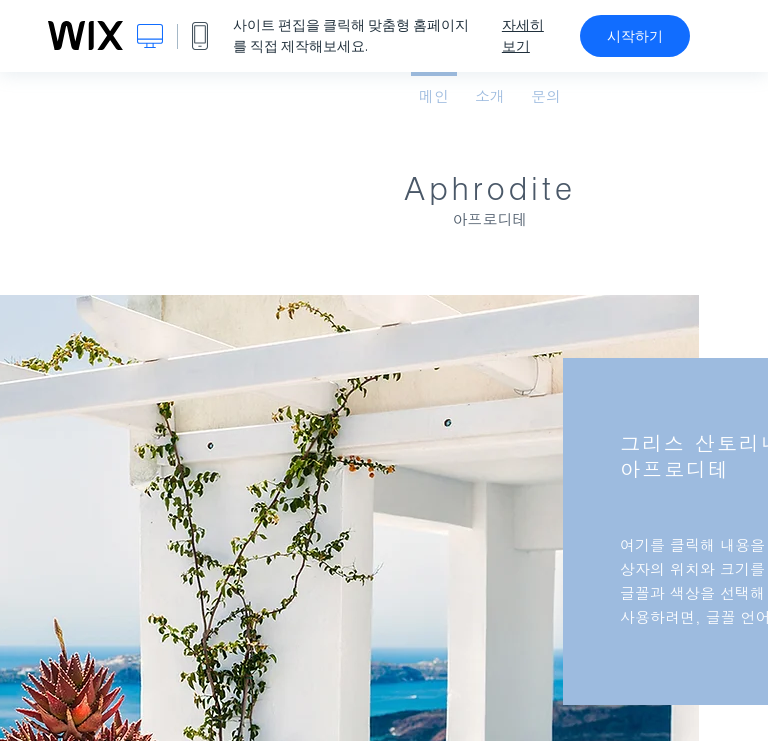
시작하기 (635, 36)
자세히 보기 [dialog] (523, 35)
